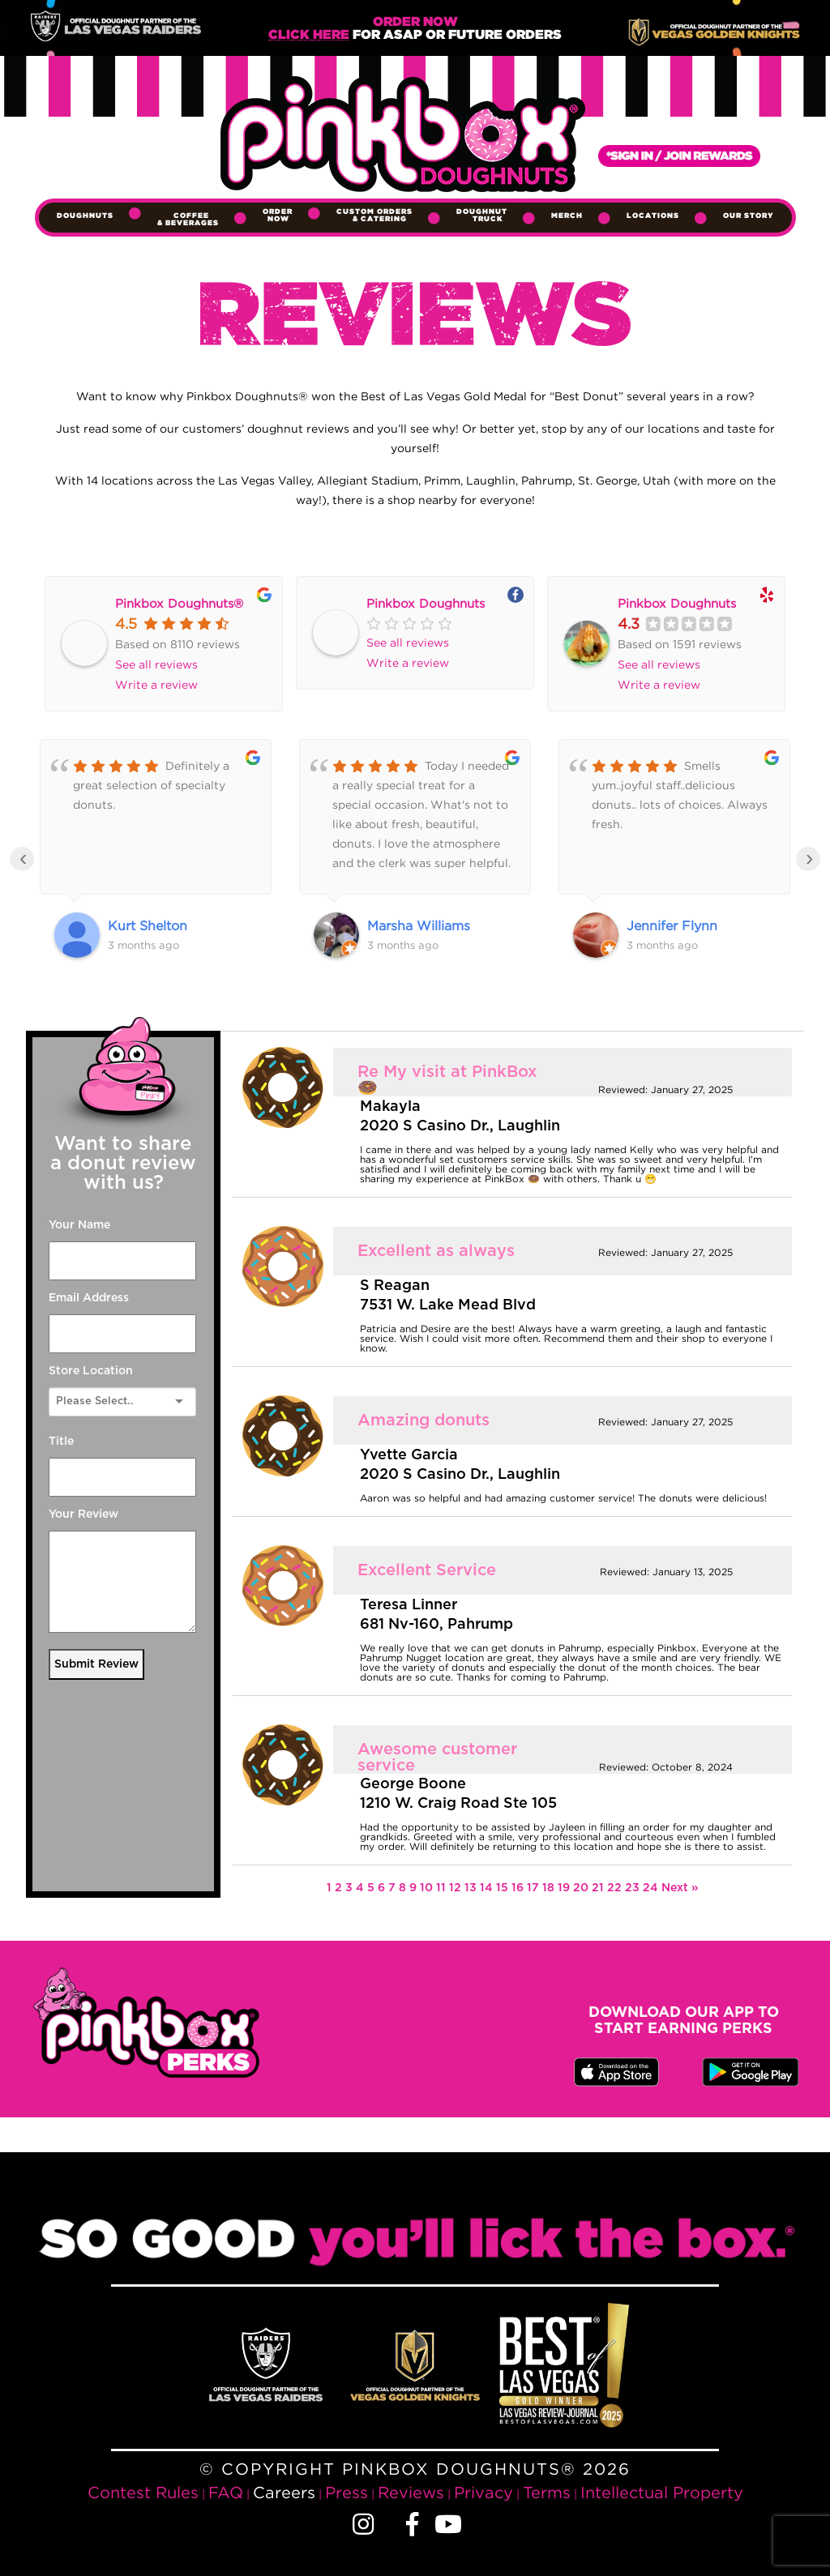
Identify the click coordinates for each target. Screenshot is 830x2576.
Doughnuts (85, 215)
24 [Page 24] (652, 1888)
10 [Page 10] (428, 1888)
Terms (547, 2492)
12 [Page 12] (456, 1888)
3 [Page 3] (350, 1888)
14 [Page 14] (488, 1888)
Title (61, 1441)
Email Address (89, 1298)
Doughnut (481, 215)
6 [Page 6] (383, 1888)
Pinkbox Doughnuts (425, 602)
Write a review (156, 684)
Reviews (411, 2492)
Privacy (483, 2492)
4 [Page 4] (361, 1888)
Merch (567, 215)
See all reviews (156, 664)
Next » (679, 1888)
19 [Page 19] (565, 1888)
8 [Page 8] (404, 1888)
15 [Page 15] (503, 1888)
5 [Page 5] (372, 1888)
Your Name (79, 1225)
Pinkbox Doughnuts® (179, 602)
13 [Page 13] (472, 1888)
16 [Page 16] (519, 1888)
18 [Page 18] (550, 1888)
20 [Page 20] (582, 1888)
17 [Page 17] (534, 1888)
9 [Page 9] (414, 1888)
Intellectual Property (661, 2492)
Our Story (748, 215)
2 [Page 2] (340, 1888)
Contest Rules (143, 2492)
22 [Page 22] (616, 1888)
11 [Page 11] (442, 1888)
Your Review (83, 1514)
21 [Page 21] (599, 1888)
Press (346, 2492)
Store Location (91, 1371)
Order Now (278, 215)
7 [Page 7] (393, 1888)
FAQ (225, 2492)
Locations (653, 215)
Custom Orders (374, 215)
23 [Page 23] (634, 1888)
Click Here (308, 35)
